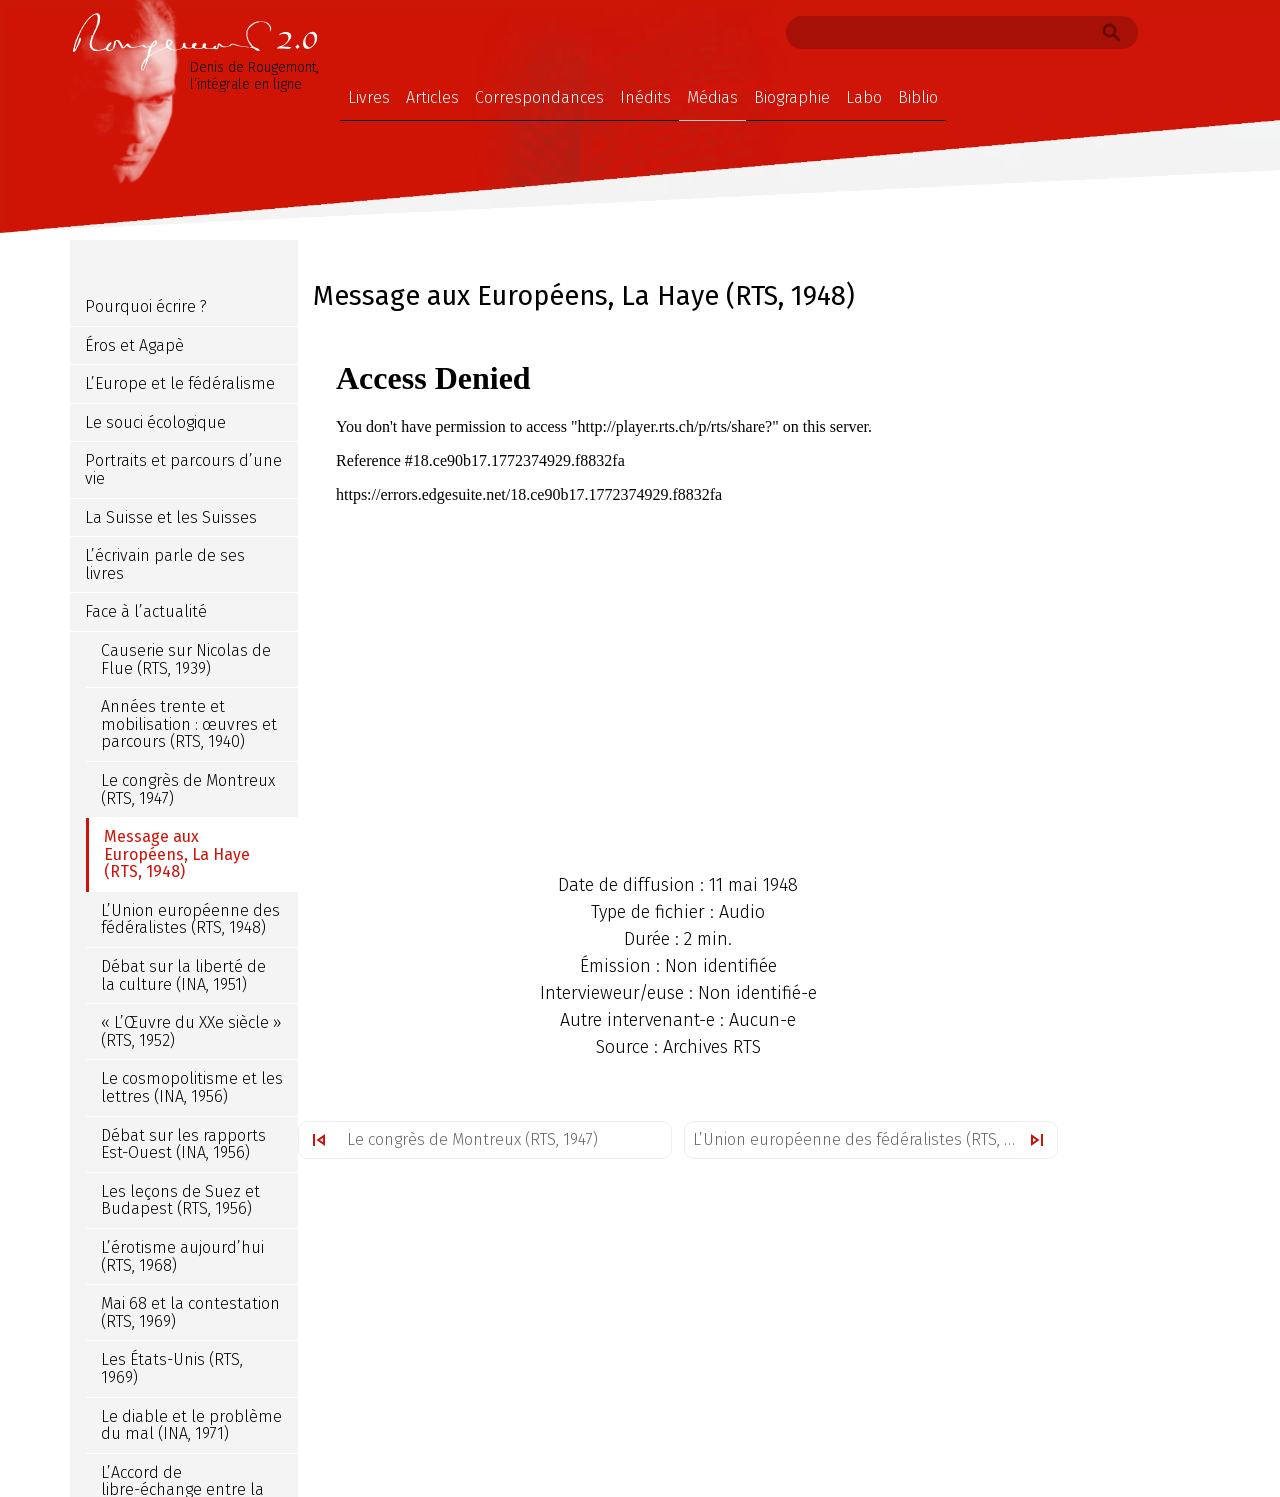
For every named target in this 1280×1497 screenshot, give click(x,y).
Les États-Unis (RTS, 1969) (172, 1368)
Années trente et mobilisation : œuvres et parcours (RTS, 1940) (189, 724)
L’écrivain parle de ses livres (165, 564)
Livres (369, 97)
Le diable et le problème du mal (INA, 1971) (191, 1425)
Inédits (645, 97)
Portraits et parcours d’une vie (183, 469)
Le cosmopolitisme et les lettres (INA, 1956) (192, 1087)
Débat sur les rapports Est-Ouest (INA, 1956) (183, 1144)
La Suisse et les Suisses (171, 517)
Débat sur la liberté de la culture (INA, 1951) (183, 975)
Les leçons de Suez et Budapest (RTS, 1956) (180, 1200)
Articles (432, 97)
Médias (712, 97)
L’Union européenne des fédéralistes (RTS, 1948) (867, 1139)
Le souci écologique (155, 422)
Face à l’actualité (146, 611)
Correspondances (539, 97)
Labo (864, 97)
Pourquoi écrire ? (146, 306)
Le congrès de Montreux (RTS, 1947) (472, 1139)
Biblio (918, 97)
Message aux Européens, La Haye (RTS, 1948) (177, 854)
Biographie (792, 97)
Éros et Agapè (134, 345)
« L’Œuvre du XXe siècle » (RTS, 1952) (191, 1031)
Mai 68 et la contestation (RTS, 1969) (190, 1312)
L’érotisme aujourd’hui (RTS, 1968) (182, 1256)
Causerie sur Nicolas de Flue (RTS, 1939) (186, 659)
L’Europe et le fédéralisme (180, 383)
